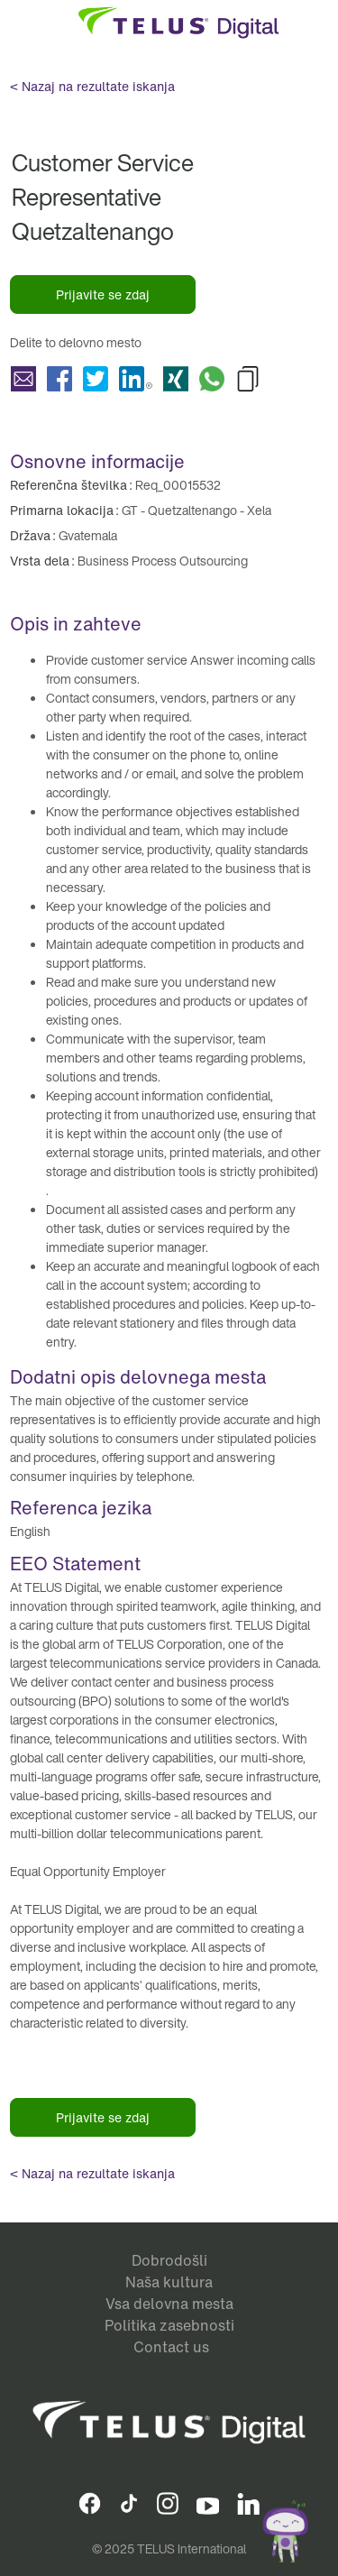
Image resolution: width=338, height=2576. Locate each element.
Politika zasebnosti (169, 2325)
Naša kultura (169, 2282)
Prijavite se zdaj (103, 294)
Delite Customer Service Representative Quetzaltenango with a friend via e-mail (23, 378)
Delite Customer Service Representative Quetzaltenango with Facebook (59, 378)
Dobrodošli (169, 2260)
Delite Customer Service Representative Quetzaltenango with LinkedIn (135, 378)
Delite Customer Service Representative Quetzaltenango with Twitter (95, 378)
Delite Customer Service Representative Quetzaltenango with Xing (175, 378)
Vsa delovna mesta (169, 2303)
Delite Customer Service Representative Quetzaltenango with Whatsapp (211, 378)
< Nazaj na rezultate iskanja (92, 86)
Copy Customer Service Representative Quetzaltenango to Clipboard (247, 378)
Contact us (171, 2347)
